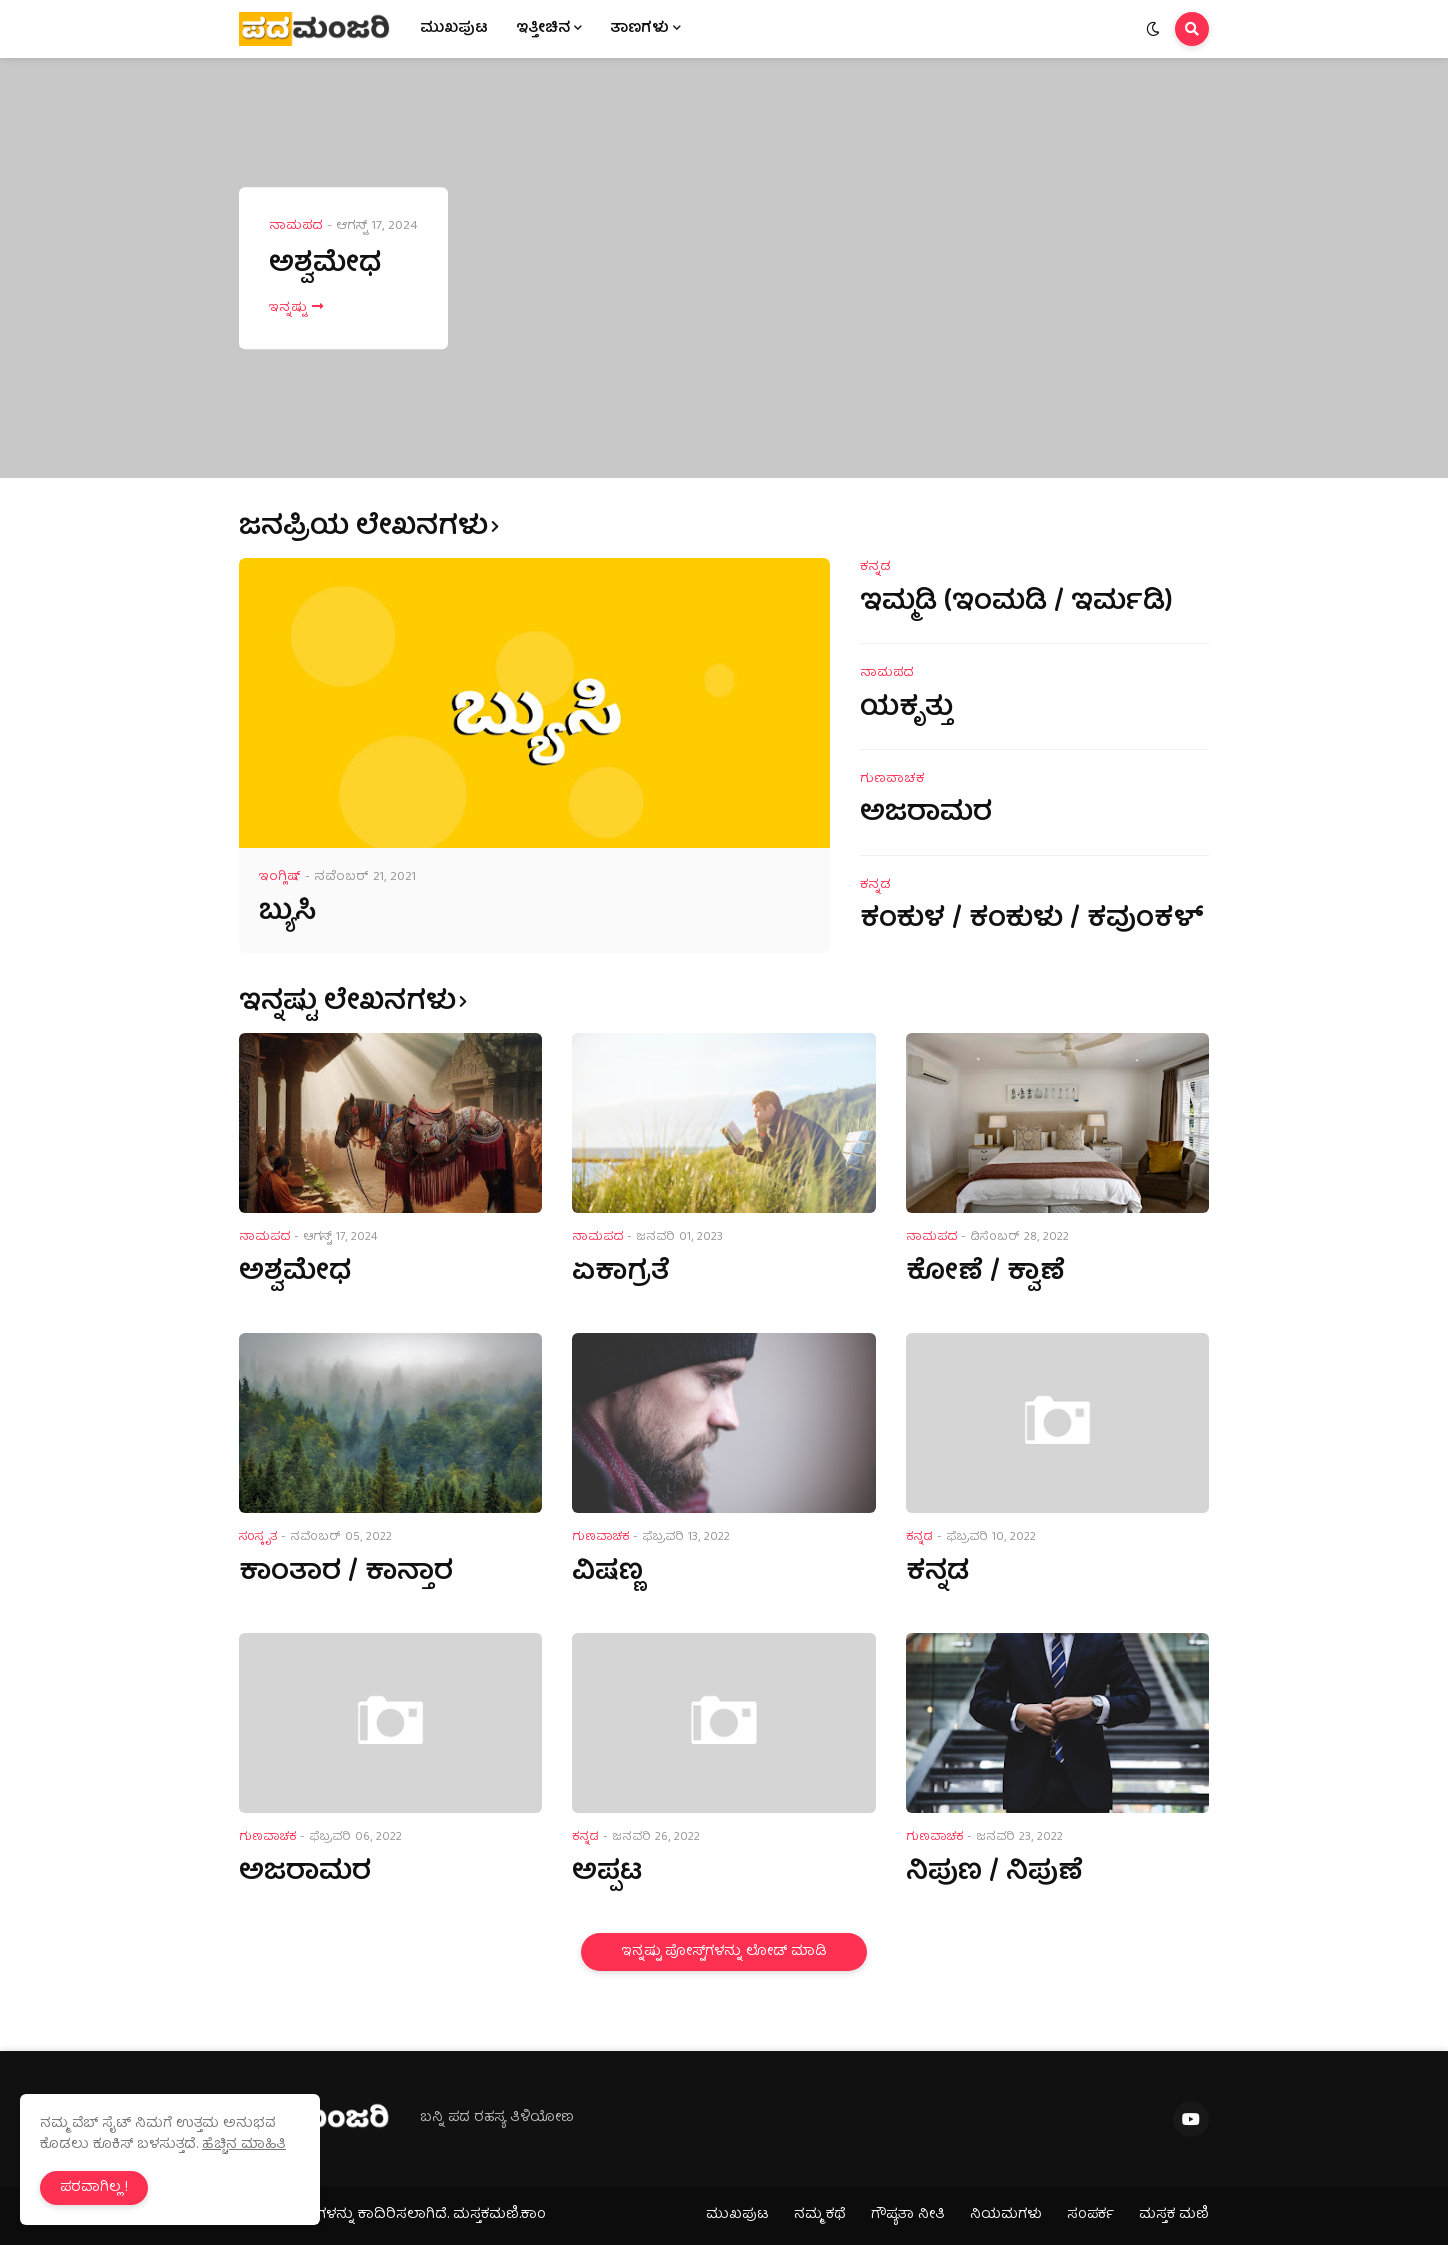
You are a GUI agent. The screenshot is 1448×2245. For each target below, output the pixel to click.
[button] (1153, 29)
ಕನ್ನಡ (937, 1573)
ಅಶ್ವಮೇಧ (325, 265)
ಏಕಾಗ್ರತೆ (621, 1273)
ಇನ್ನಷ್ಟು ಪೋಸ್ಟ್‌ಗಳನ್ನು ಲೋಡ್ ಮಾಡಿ (724, 1952)
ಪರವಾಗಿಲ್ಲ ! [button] (94, 2188)
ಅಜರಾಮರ (926, 814)
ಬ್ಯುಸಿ (287, 913)
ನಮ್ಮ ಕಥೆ (820, 2215)
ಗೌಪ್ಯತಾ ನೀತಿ (908, 2215)
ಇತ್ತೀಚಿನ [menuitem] (543, 29)
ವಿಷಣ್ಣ (607, 1573)
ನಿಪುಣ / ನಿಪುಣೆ (994, 1873)
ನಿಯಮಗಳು (1006, 2215)
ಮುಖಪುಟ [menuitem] (454, 29)
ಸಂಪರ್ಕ (1090, 2215)
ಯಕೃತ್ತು (906, 709)
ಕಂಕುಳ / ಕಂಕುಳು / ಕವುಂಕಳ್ (1032, 920)
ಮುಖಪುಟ (737, 2215)
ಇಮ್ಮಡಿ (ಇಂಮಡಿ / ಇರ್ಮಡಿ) (1016, 603)
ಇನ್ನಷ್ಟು (288, 309)
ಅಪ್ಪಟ (607, 1873)
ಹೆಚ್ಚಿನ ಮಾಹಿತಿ (244, 2145)
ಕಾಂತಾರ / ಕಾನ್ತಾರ (346, 1573)
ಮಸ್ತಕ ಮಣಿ (1174, 2215)
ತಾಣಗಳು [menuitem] (639, 29)
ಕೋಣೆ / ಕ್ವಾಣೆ (985, 1273)
